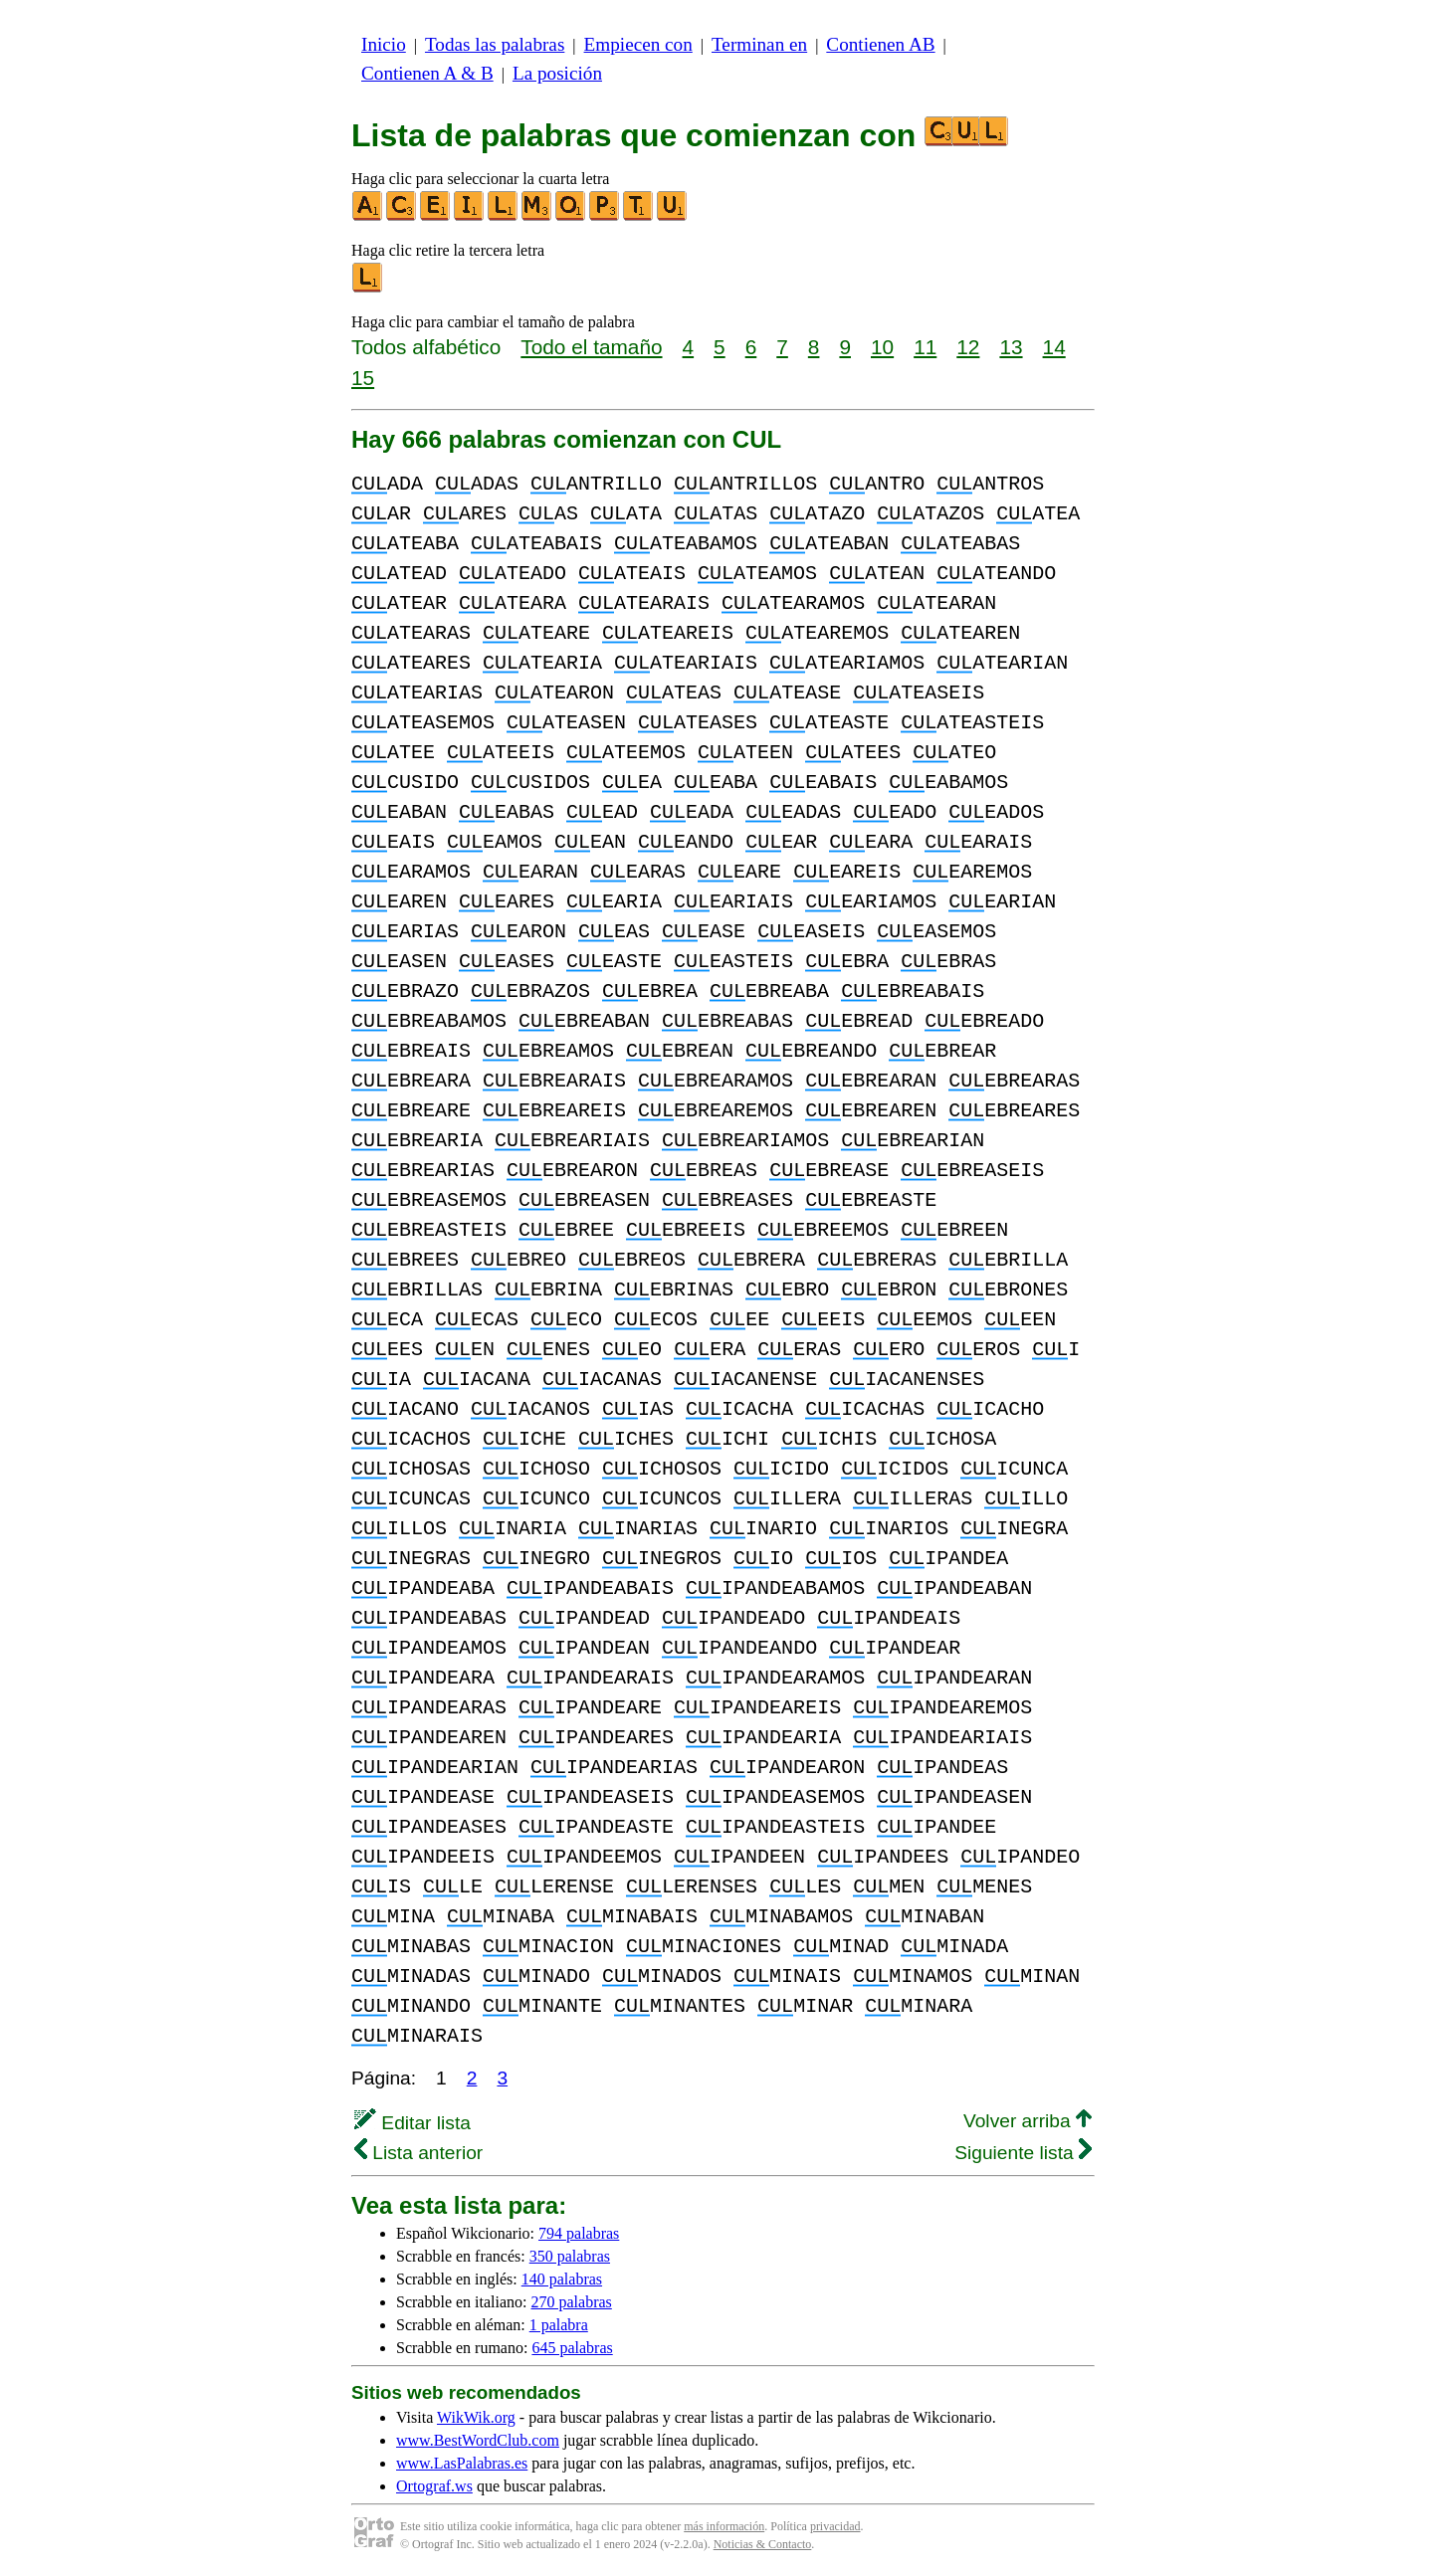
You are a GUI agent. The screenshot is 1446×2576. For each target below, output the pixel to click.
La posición (557, 73)
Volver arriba (1027, 2120)
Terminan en (759, 44)
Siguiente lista (1023, 2152)
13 (1010, 346)
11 (925, 346)
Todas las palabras (494, 44)
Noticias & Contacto (763, 2544)
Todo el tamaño (591, 346)
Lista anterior (418, 2152)
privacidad (835, 2526)
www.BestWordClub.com (477, 2440)
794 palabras (578, 2233)
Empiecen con (638, 44)
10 (882, 346)
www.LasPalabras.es (461, 2463)
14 (1054, 346)
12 (967, 346)
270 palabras (571, 2301)
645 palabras (571, 2347)
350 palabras (569, 2256)
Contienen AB (880, 44)
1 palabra (558, 2324)
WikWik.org (476, 2417)
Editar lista (412, 2122)
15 (362, 377)
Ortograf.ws (434, 2485)
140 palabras (561, 2279)
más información (724, 2526)
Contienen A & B (427, 73)
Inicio (383, 44)
